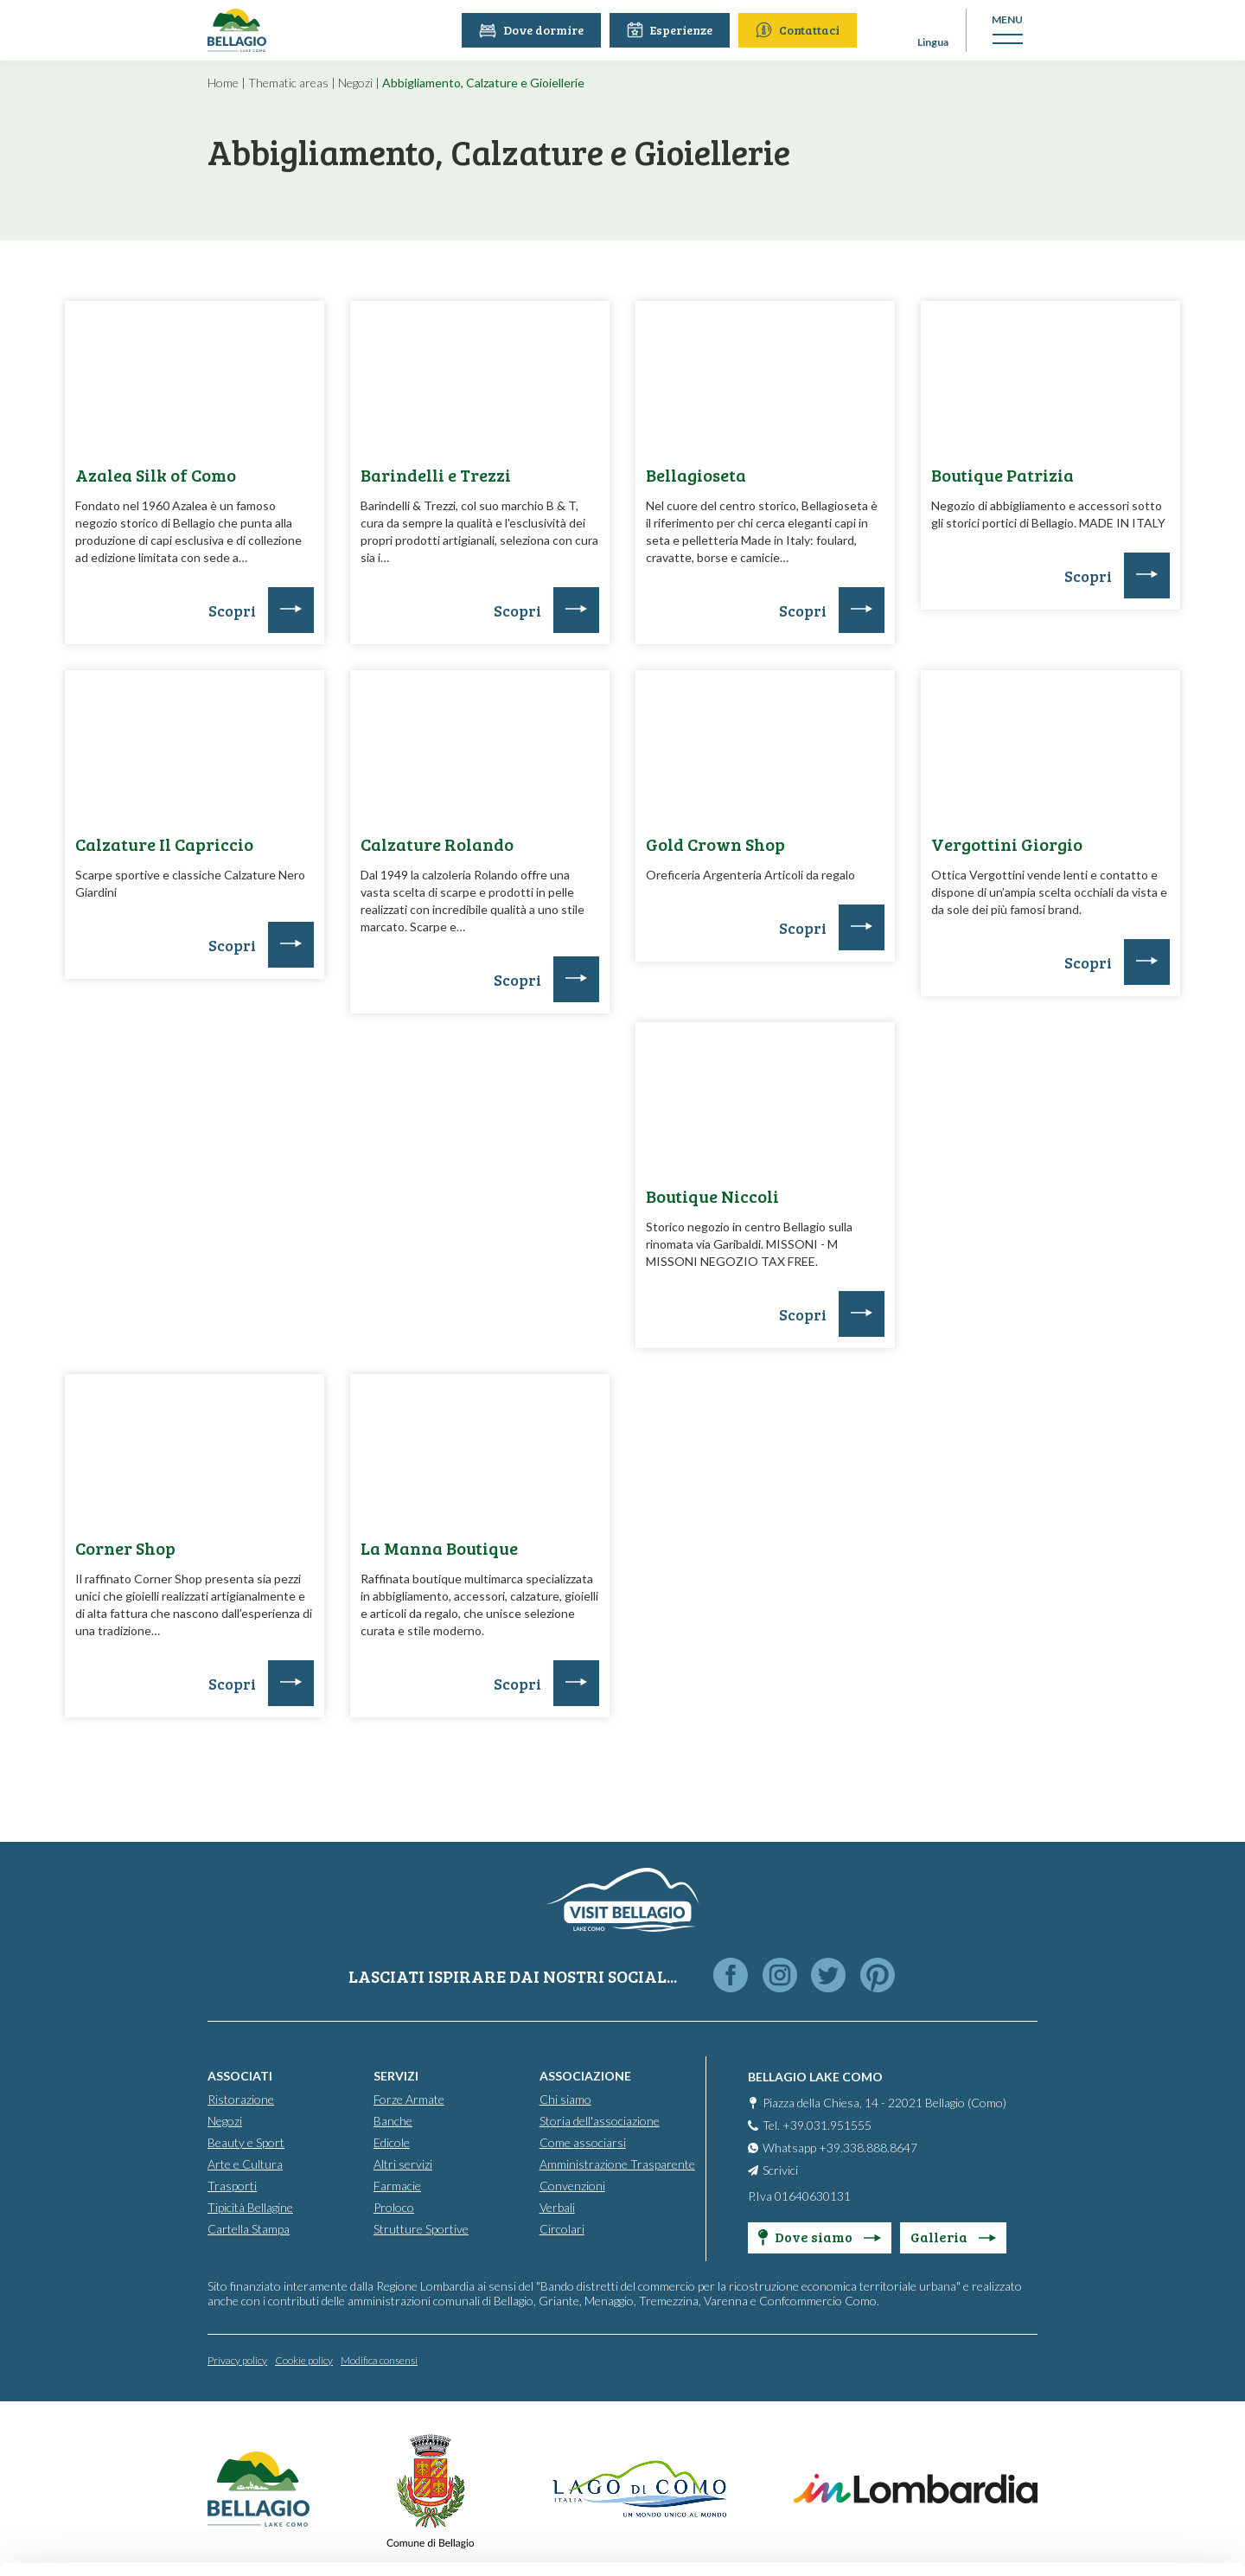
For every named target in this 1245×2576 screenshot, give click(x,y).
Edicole (392, 2142)
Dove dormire (533, 30)
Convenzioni (572, 2185)
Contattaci (799, 30)
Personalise (1101, 2408)
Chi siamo (565, 2099)
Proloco (394, 2207)
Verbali (557, 2207)
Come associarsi (583, 2142)
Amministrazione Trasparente (617, 2164)
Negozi (355, 82)
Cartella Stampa (249, 2228)
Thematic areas (288, 82)
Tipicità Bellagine (250, 2207)
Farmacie (397, 2185)
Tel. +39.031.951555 (817, 2125)
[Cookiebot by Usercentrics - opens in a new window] (112, 2542)
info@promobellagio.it (470, 2432)
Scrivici (780, 2170)
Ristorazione (241, 2099)
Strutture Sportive (421, 2228)
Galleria (953, 2237)
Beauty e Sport (246, 2142)
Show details (267, 2541)
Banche (393, 2120)
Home (223, 82)
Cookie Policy (343, 2494)
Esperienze (671, 30)
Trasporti (232, 2185)
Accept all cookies (1101, 2352)
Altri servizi (403, 2164)
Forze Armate (409, 2099)
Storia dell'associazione (600, 2120)
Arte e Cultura (245, 2164)
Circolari (562, 2228)
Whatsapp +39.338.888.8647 (840, 2147)
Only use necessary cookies (1101, 2465)
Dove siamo (819, 2237)
